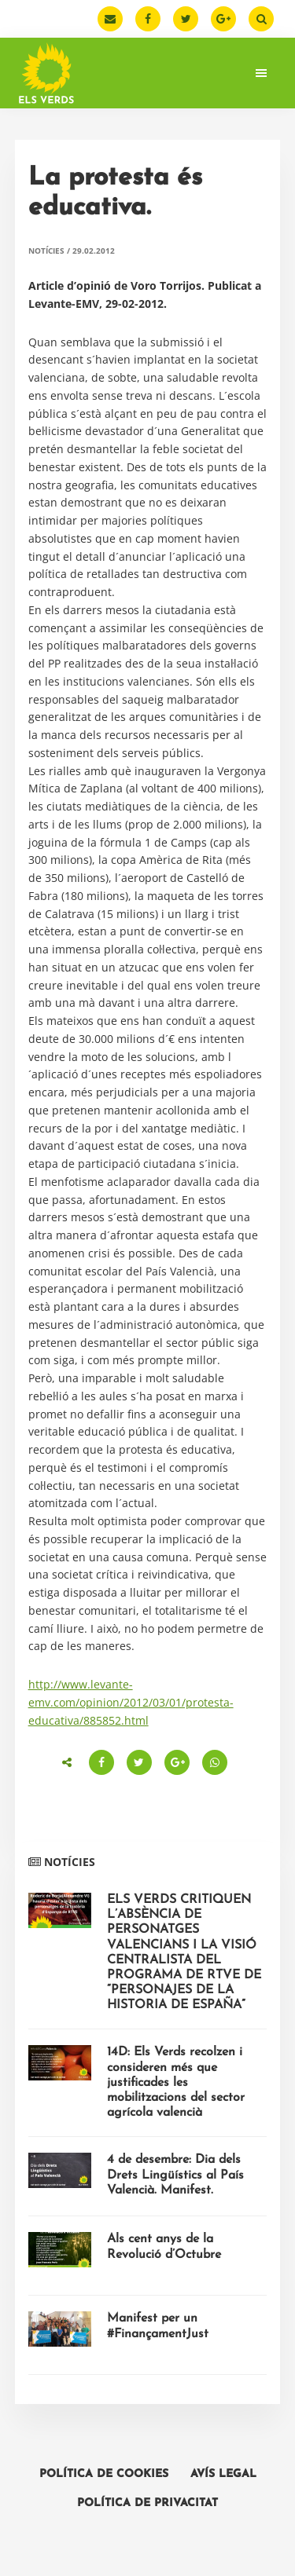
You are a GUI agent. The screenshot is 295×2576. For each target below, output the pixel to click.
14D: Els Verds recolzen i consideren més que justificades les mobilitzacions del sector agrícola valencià (176, 2082)
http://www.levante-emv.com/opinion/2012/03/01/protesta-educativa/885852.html (131, 1702)
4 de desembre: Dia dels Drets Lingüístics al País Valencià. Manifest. (175, 2174)
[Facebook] (147, 18)
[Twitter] (185, 18)
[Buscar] (261, 18)
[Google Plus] (223, 18)
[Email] (110, 18)
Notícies (46, 250)
